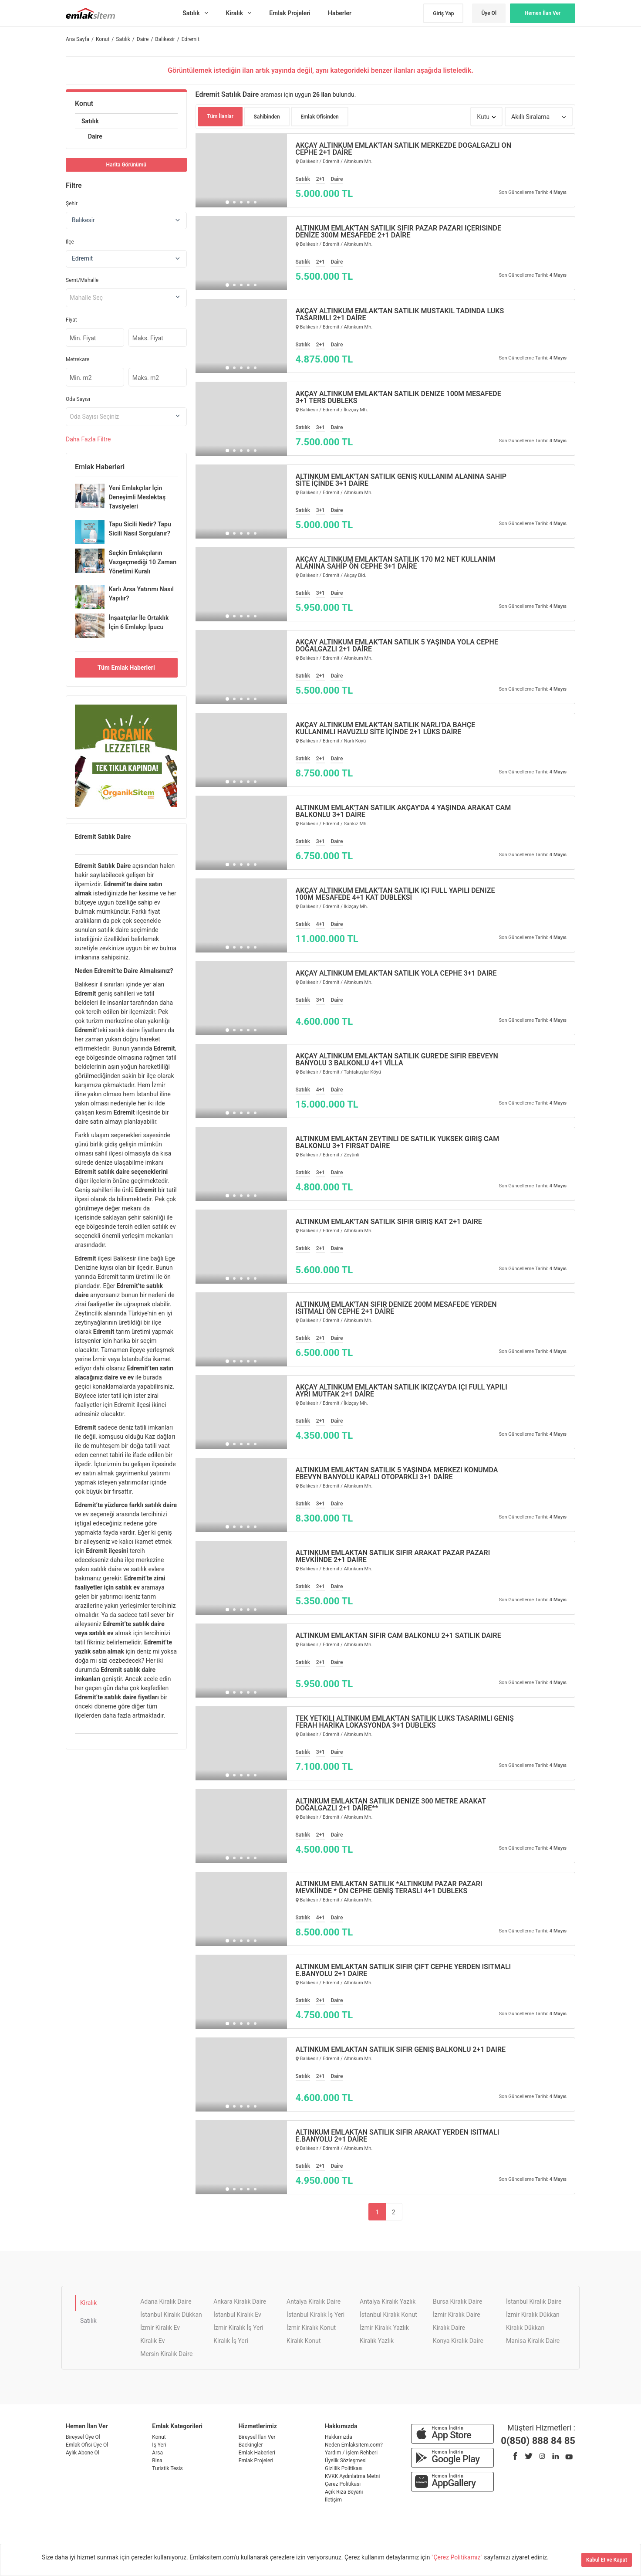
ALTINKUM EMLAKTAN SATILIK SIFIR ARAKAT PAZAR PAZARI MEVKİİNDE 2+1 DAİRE (393, 1556)
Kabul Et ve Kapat (606, 2560)
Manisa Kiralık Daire (533, 2340)
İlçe (70, 242)
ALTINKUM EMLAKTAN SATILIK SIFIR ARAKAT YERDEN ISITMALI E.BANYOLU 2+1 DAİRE (397, 2136)
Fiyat (71, 320)
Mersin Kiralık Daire (166, 2353)
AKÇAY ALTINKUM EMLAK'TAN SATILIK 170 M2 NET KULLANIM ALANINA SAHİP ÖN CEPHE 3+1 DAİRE (396, 563)
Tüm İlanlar (220, 116)
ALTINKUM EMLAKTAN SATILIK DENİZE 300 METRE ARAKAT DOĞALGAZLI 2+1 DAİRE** (391, 1805)
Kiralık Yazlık (377, 2340)
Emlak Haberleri (257, 2453)
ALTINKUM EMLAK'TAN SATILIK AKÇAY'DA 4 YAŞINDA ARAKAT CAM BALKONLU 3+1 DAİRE (403, 811)
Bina (157, 2460)
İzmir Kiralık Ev (160, 2327)
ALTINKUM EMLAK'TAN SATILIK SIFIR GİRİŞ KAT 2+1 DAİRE (389, 1221)
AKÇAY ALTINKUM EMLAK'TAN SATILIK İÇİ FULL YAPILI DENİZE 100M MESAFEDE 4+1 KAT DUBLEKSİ (395, 894)
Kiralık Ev (152, 2340)
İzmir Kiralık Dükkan (533, 2314)
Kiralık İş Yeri (230, 2340)
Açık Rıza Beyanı (344, 2492)
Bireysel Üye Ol (83, 2437)
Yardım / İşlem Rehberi (351, 2453)
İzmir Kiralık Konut (311, 2327)
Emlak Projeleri (256, 2460)
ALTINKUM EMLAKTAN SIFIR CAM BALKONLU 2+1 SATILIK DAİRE (398, 1635)
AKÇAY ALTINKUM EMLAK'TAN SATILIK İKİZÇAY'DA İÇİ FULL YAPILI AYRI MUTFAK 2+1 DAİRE (401, 1391)
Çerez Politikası (343, 2484)
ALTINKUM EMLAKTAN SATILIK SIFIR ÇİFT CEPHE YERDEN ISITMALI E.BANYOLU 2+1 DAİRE (403, 1970)
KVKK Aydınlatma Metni (352, 2476)
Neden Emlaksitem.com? (354, 2445)
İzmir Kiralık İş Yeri (238, 2327)
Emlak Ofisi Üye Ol (87, 2445)
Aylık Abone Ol (82, 2453)
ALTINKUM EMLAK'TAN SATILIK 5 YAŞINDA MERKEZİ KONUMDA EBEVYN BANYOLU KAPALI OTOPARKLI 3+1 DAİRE (397, 1474)
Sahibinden (267, 117)
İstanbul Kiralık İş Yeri (315, 2314)
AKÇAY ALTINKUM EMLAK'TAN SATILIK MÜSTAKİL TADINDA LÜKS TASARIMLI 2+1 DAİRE (400, 315)
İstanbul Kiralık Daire (533, 2301)
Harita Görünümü (126, 165)
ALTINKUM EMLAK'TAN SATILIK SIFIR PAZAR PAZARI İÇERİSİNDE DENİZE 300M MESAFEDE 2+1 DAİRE (399, 232)
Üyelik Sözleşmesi (346, 2460)
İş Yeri (159, 2445)
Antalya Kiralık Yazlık (387, 2301)
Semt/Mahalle (82, 280)
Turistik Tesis (167, 2468)
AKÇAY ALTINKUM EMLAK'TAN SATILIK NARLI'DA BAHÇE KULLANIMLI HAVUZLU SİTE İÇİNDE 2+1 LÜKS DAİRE (386, 729)
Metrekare (77, 359)
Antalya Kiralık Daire (314, 2301)
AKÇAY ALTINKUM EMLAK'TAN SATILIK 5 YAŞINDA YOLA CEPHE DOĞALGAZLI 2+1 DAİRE (397, 646)
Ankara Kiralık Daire (239, 2301)
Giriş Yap (443, 13)
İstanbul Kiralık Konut (388, 2314)
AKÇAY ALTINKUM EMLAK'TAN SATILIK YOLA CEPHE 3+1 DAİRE (396, 973)
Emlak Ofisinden (319, 117)
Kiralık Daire (449, 2327)
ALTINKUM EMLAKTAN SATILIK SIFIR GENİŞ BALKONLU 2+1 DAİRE (401, 2049)
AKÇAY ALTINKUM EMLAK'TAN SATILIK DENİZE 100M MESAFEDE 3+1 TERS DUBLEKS (398, 397)
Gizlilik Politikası (344, 2468)
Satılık (90, 121)
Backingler (251, 2445)
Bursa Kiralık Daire (457, 2301)
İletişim (333, 2500)
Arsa (157, 2453)
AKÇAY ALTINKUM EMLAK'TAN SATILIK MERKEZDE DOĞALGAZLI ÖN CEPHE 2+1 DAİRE (403, 149)
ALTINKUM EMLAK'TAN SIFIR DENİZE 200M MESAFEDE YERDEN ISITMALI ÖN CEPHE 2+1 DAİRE (396, 1308)
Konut (84, 103)
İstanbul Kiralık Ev (237, 2314)
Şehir (72, 203)
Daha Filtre (88, 439)
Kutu (483, 116)
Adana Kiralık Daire (165, 2301)
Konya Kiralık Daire (458, 2340)
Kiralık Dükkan (525, 2327)
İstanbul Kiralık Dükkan (171, 2314)
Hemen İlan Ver (543, 13)
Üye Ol (488, 13)
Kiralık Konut (303, 2340)
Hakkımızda (338, 2437)
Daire (95, 136)
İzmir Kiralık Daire (456, 2314)
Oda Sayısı (78, 399)
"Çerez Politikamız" (458, 2557)
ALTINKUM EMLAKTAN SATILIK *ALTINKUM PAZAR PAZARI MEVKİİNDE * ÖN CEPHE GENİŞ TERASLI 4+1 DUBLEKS (389, 1888)
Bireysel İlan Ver (257, 2437)
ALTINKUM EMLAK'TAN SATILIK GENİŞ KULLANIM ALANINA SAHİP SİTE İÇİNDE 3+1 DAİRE (401, 480)
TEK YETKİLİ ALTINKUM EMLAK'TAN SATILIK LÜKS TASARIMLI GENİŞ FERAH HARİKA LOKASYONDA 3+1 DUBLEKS (405, 1722)
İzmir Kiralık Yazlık (384, 2327)
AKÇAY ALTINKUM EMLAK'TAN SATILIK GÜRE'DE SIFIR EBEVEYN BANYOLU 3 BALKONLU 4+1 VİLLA (397, 1060)
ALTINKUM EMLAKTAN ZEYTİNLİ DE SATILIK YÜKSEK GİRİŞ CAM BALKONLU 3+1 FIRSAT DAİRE (397, 1142)
